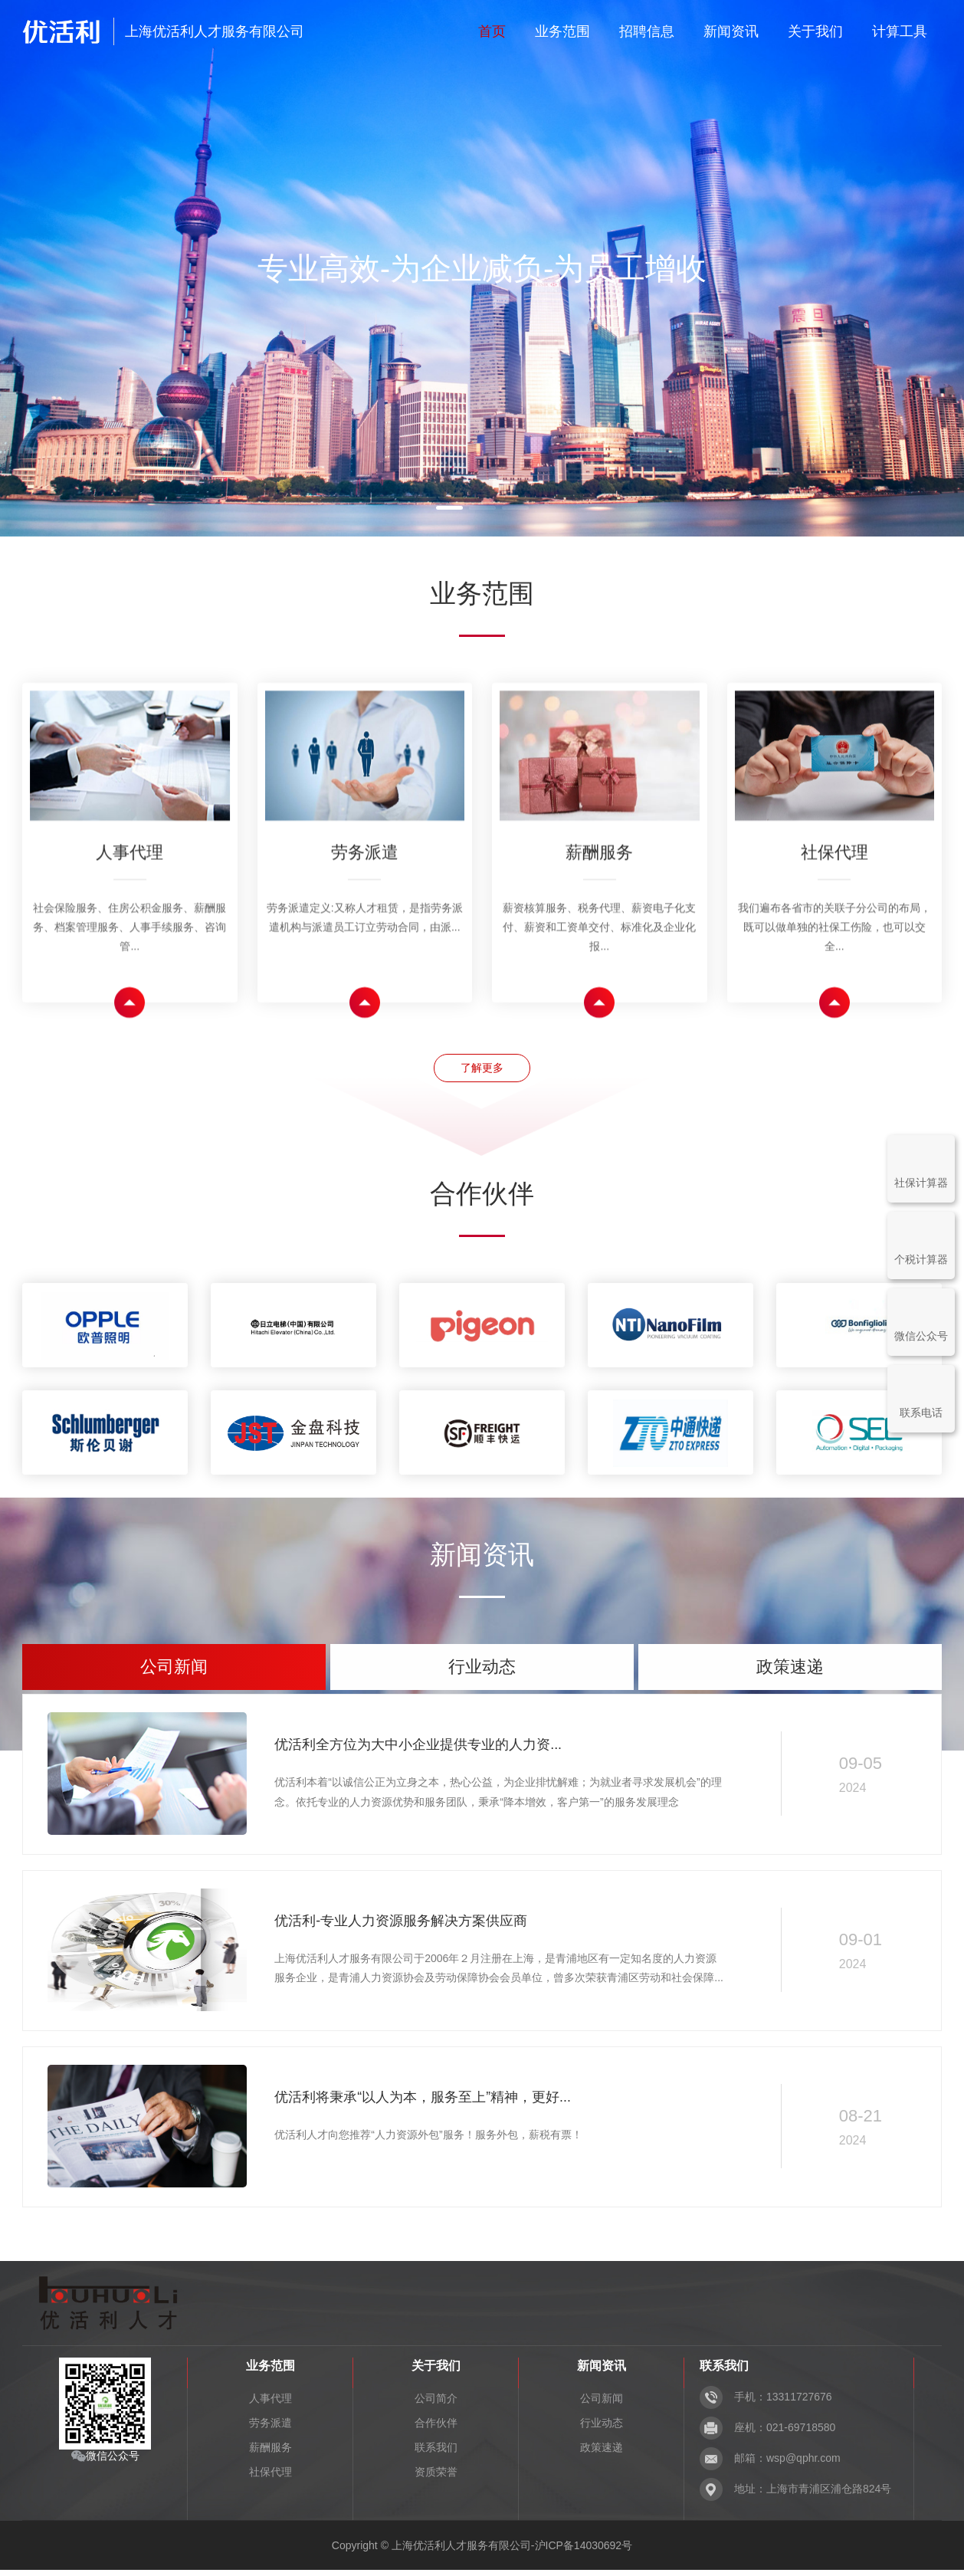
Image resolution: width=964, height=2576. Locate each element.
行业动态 (601, 2429)
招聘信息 (646, 31)
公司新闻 (601, 2404)
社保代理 (270, 2478)
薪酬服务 (270, 2453)
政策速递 (601, 2453)
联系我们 (436, 2453)
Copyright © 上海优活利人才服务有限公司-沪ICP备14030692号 (482, 2551)
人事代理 (270, 2404)
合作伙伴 (436, 2429)
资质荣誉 (436, 2478)
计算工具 (899, 31)
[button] (449, 508)
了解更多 (482, 1070)
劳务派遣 (270, 2429)
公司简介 (436, 2404)
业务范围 (562, 31)
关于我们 (815, 31)
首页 (492, 31)
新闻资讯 (731, 31)
